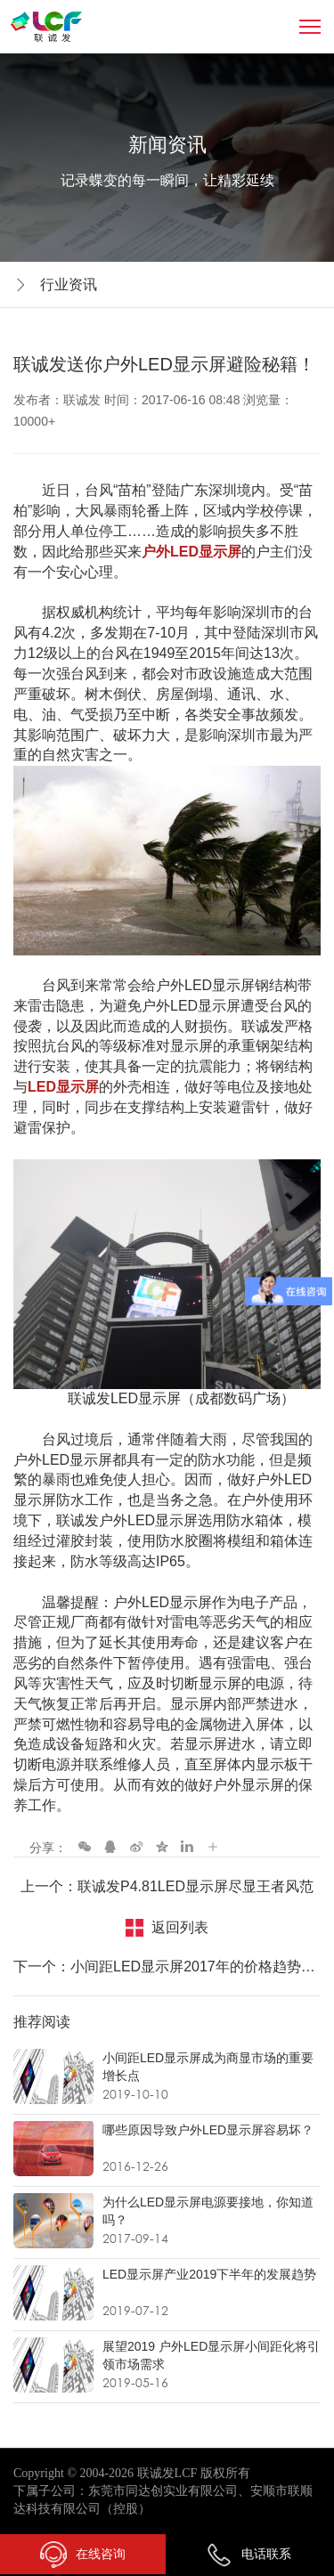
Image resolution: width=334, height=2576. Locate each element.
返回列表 (179, 1927)
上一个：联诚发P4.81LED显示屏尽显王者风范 (167, 1886)
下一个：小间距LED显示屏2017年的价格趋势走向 (167, 1966)
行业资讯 (68, 284)
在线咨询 (83, 2554)
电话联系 (248, 2554)
